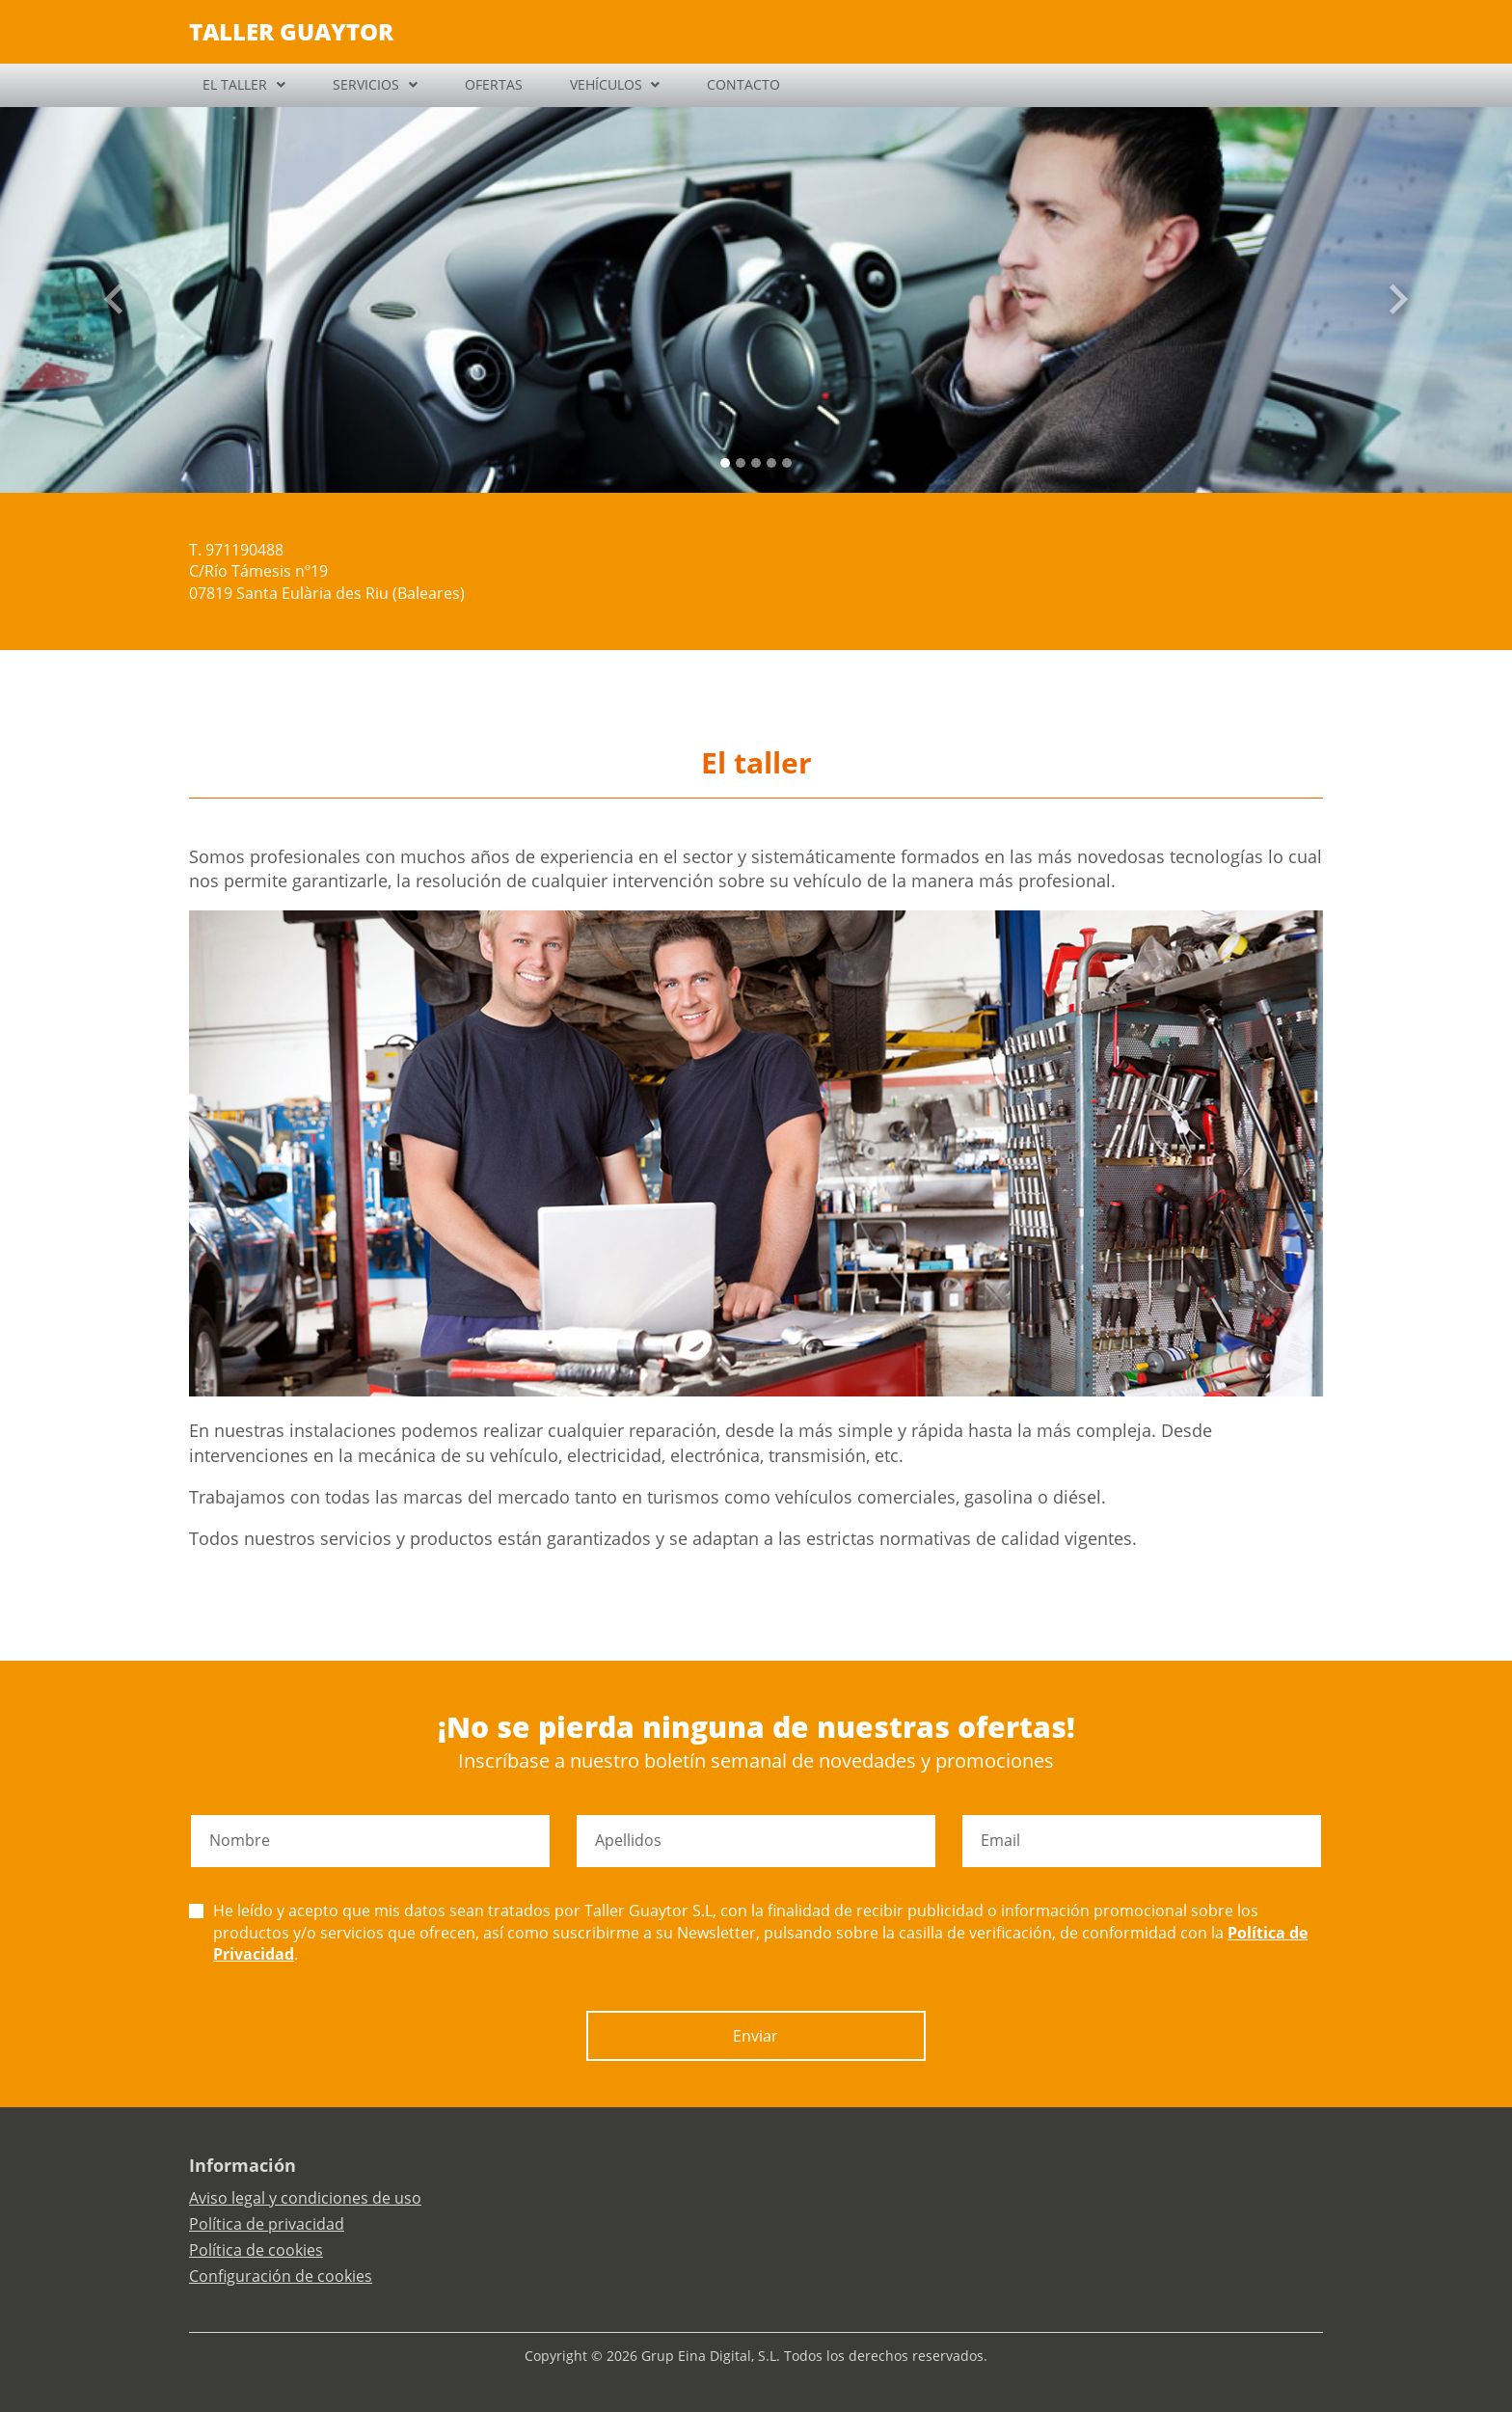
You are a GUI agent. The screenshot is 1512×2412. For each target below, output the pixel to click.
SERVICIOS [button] (366, 84)
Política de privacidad (266, 2224)
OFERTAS (494, 84)
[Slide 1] (740, 462)
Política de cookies (256, 2250)
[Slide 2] (756, 462)
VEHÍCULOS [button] (606, 84)
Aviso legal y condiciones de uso (305, 2198)
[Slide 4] (787, 462)
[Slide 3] (771, 462)
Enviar (755, 2035)
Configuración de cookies (280, 2276)
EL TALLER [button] (234, 84)
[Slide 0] (725, 462)
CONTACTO (743, 84)
